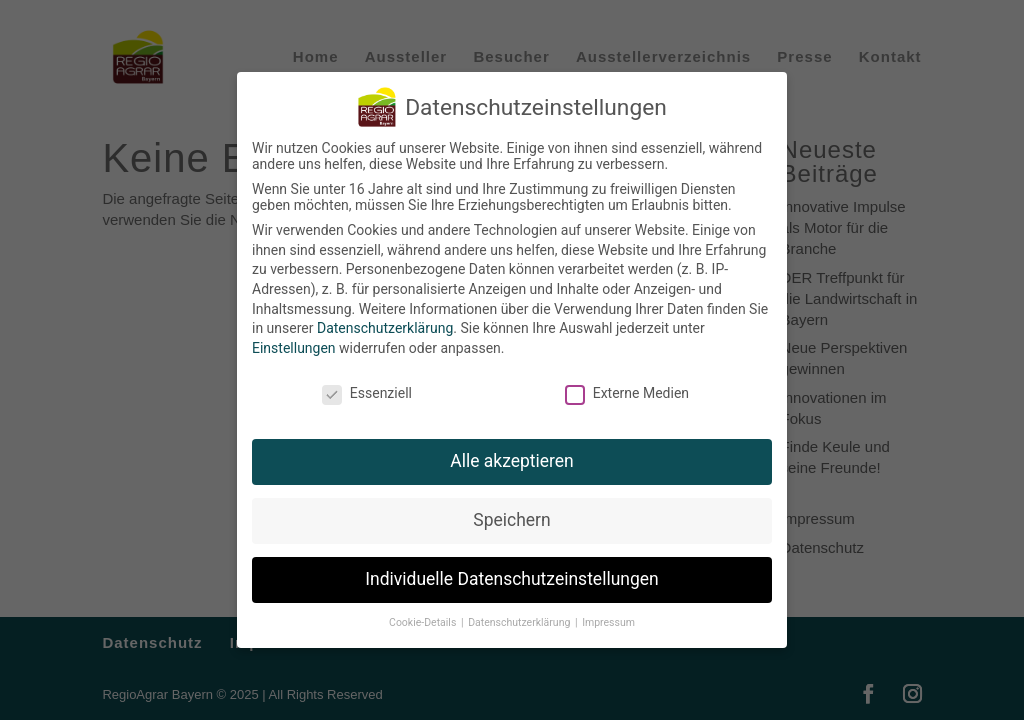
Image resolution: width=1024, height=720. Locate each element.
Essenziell (367, 393)
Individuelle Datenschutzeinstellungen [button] (511, 579)
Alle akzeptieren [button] (512, 461)
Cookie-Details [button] (424, 622)
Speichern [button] (511, 520)
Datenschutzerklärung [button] (520, 622)
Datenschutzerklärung (385, 328)
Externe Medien (627, 393)
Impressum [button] (608, 622)
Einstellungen (294, 348)
